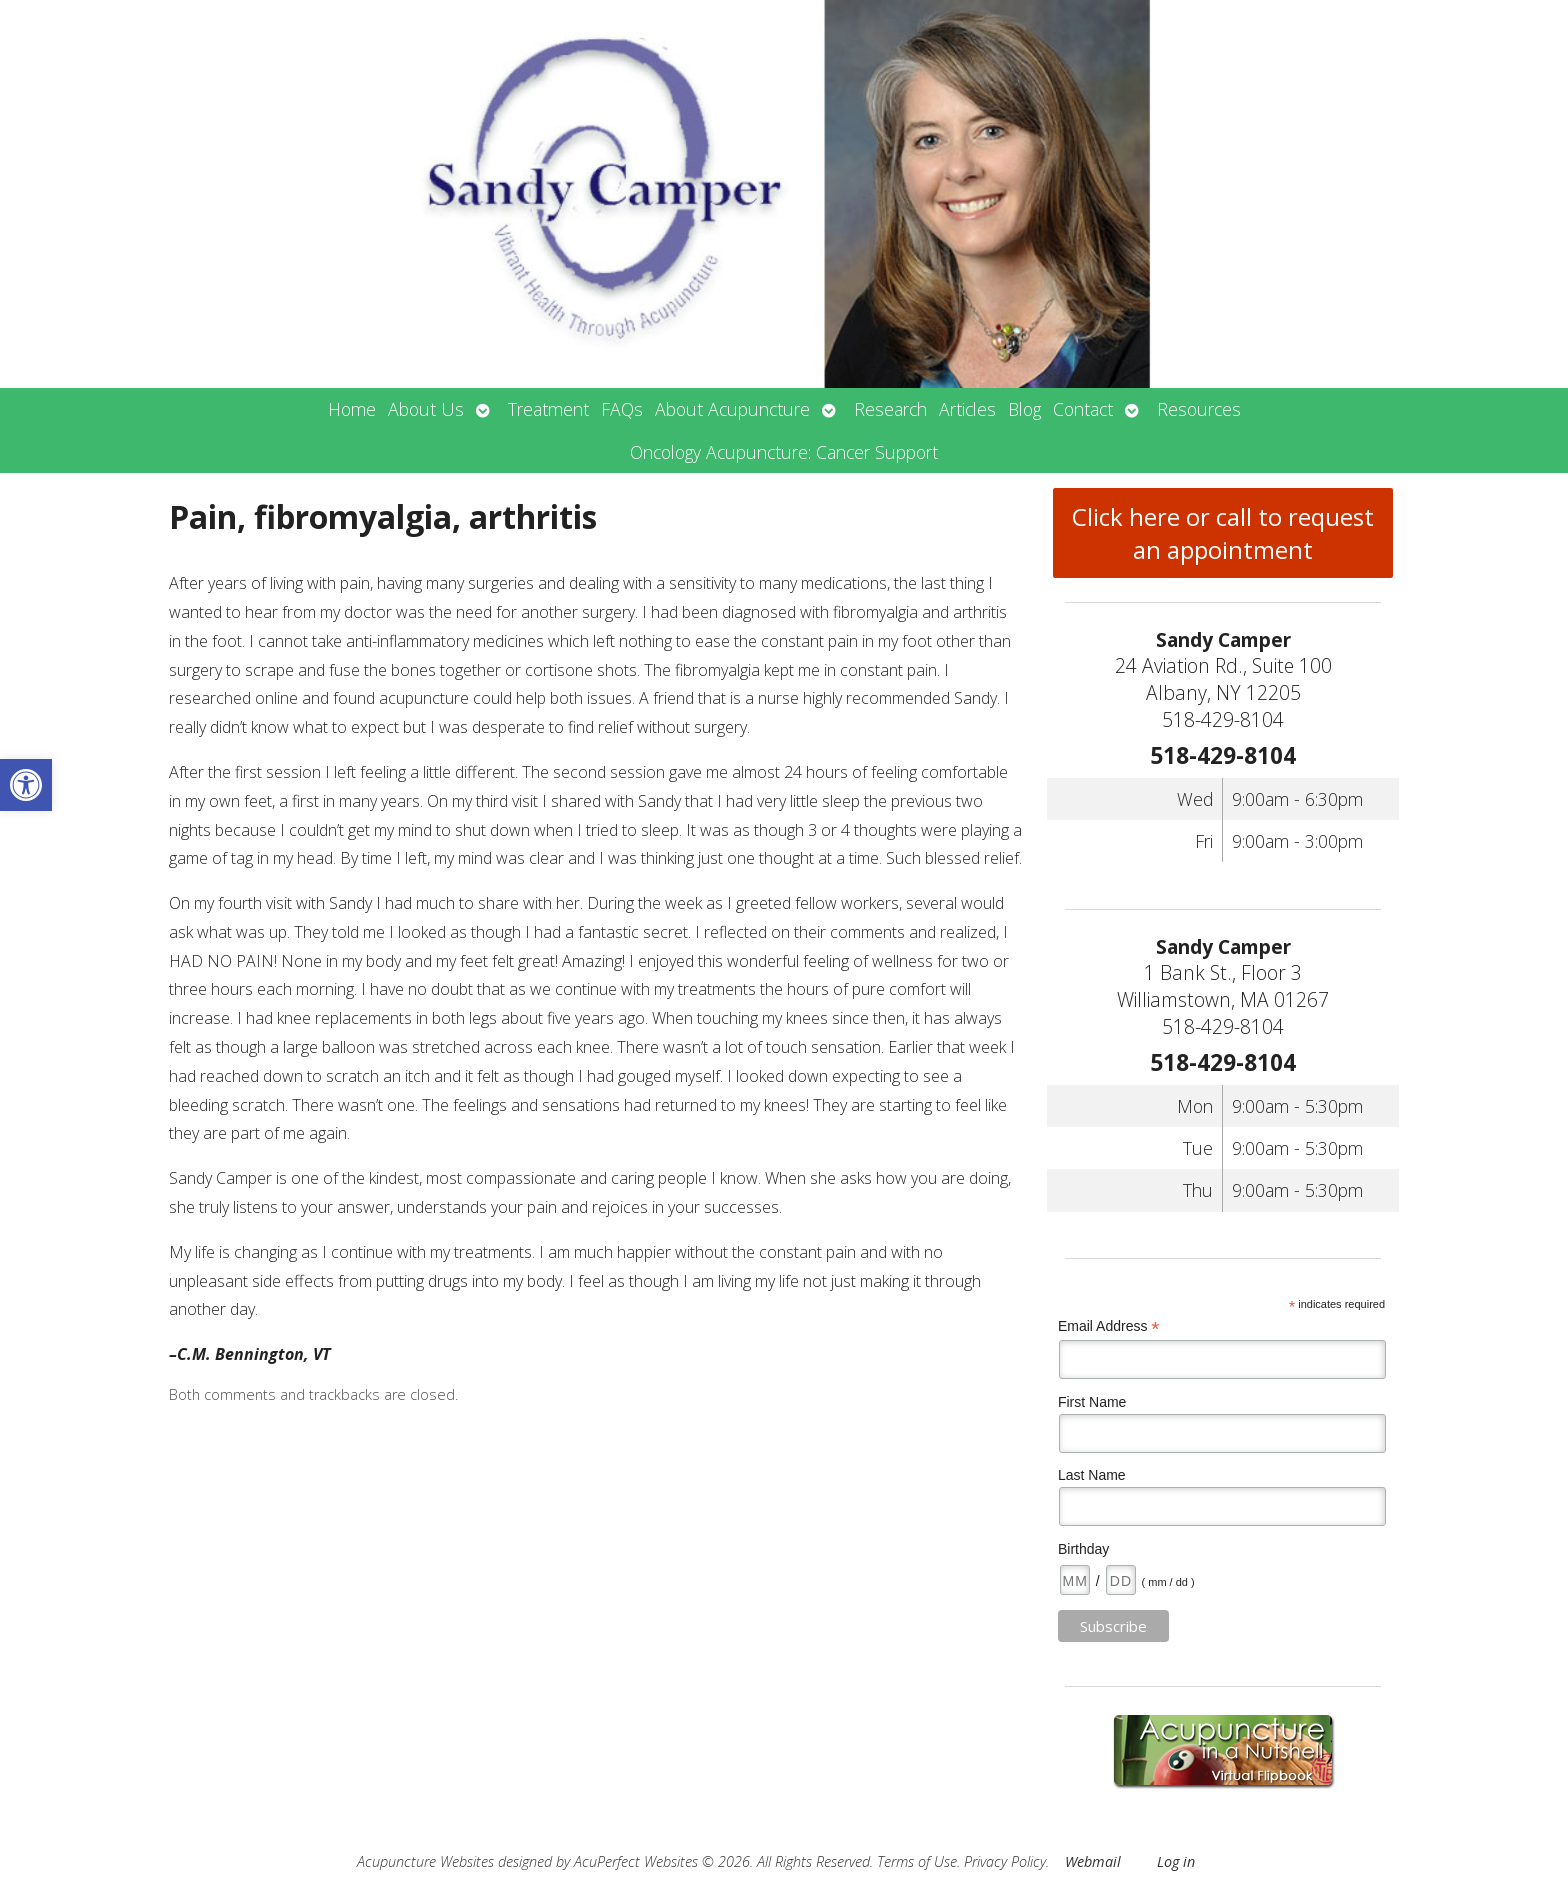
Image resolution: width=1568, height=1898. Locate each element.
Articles (967, 409)
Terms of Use (917, 1861)
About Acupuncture (732, 409)
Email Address (1109, 1326)
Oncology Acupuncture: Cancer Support (784, 452)
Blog (1024, 409)
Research (890, 409)
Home (352, 409)
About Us (426, 409)
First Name (1092, 1402)
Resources (1199, 409)
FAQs (622, 409)
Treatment (548, 409)
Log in (1176, 1861)
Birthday (1083, 1549)
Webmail (1093, 1861)
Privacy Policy (1005, 1861)
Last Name (1092, 1475)
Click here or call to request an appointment (1223, 533)
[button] (26, 785)
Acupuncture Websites (425, 1861)
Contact (1083, 409)
